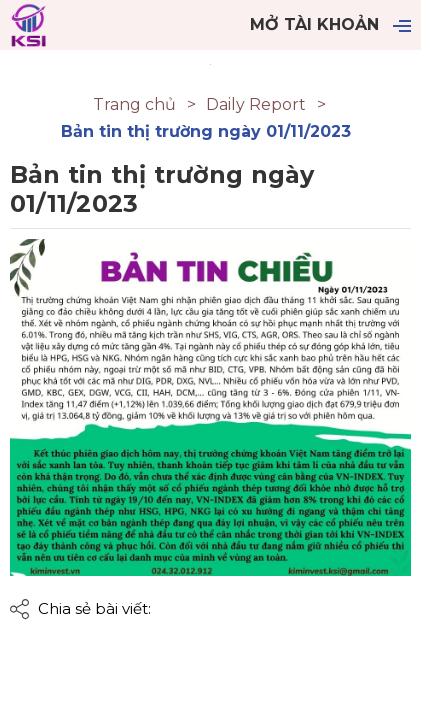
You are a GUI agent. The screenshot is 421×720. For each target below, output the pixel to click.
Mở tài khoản (314, 24)
